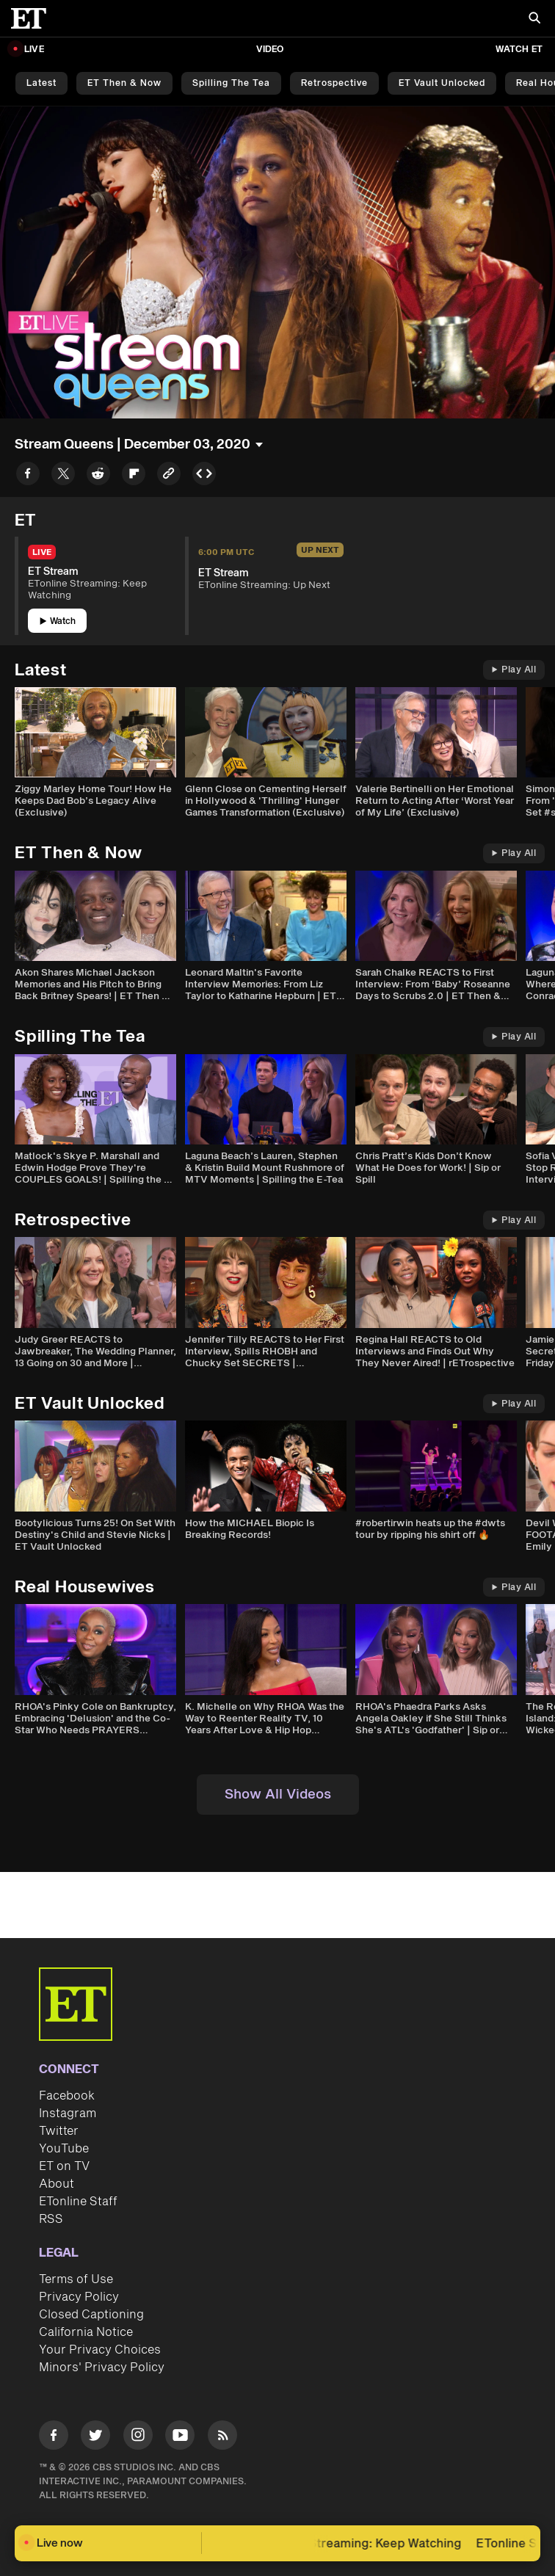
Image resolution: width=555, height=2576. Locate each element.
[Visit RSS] (222, 2437)
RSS (51, 2219)
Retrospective (334, 83)
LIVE (34, 50)
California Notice (86, 2332)
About (56, 2184)
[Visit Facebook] (53, 2437)
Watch (58, 621)
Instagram (67, 2113)
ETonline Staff (78, 2201)
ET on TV (64, 2166)
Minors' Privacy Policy (101, 2367)
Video (270, 50)
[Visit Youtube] (180, 2437)
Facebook (67, 2096)
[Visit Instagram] (138, 2437)
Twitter (59, 2131)
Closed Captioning (91, 2314)
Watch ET (519, 50)
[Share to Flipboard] (133, 476)
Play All (514, 670)
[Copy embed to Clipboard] (204, 476)
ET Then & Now (124, 83)
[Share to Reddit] (98, 476)
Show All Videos (278, 1794)
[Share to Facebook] (28, 476)
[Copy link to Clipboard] (169, 476)
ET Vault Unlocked (442, 83)
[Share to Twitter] (63, 476)
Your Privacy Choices (100, 2350)
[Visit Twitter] (95, 2437)
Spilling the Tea (231, 83)
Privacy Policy (79, 2297)
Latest (41, 83)
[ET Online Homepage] (33, 18)
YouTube (64, 2149)
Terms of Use (76, 2279)
